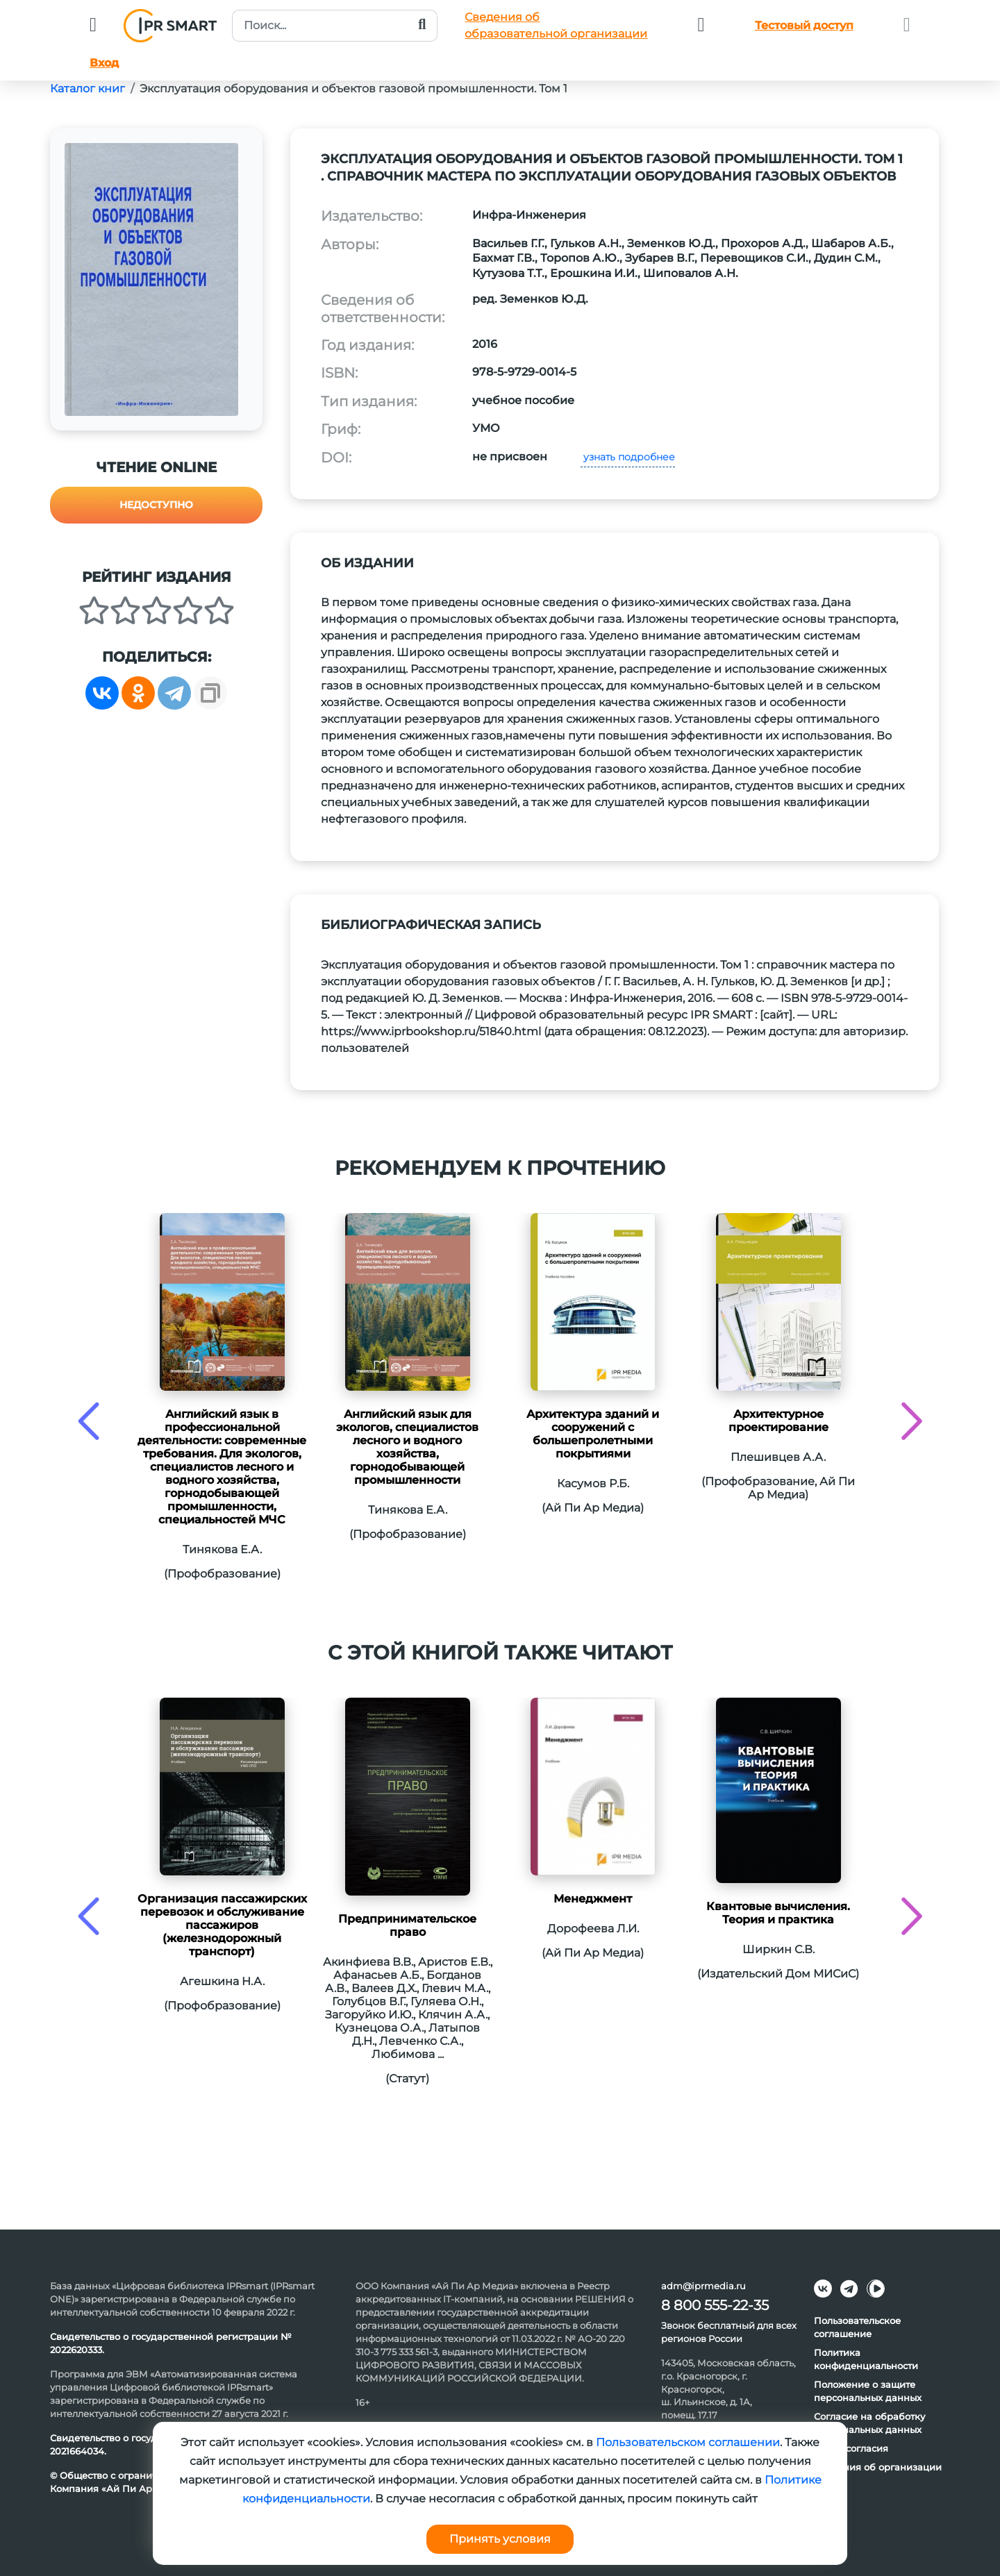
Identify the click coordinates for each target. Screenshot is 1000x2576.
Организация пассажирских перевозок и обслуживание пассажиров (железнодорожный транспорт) (222, 1925)
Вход (104, 62)
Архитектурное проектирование (778, 1420)
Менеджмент (592, 1898)
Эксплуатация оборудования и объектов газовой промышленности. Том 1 (353, 88)
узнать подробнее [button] (628, 457)
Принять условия (500, 2538)
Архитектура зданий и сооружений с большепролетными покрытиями (592, 1433)
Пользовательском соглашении (688, 2442)
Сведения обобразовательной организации (556, 25)
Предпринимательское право (407, 1925)
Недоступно (156, 505)
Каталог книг (87, 88)
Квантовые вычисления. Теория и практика (778, 1913)
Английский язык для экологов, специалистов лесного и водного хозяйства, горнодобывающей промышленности (407, 1447)
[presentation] (88, 1421)
